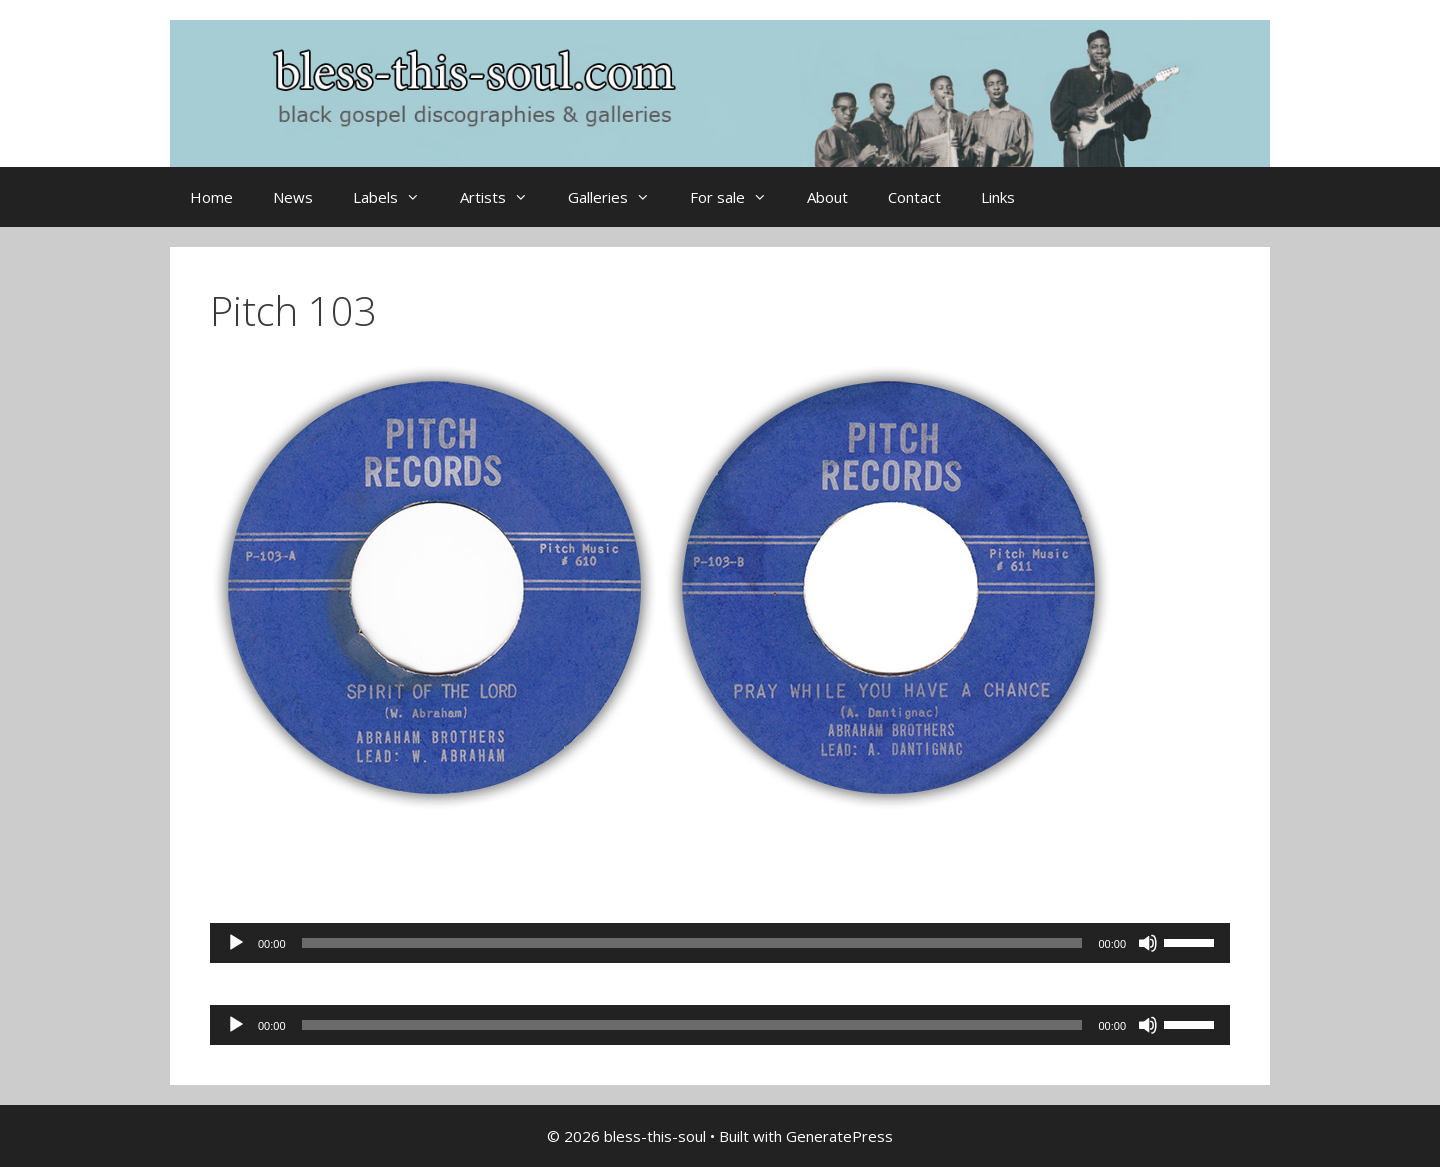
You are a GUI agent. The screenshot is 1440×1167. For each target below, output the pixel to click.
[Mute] (1148, 943)
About (827, 197)
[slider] (692, 943)
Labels (396, 197)
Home (211, 197)
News (293, 197)
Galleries (619, 197)
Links (998, 197)
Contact (914, 197)
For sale (738, 197)
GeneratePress (839, 1136)
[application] (720, 943)
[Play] (236, 943)
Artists (504, 197)
